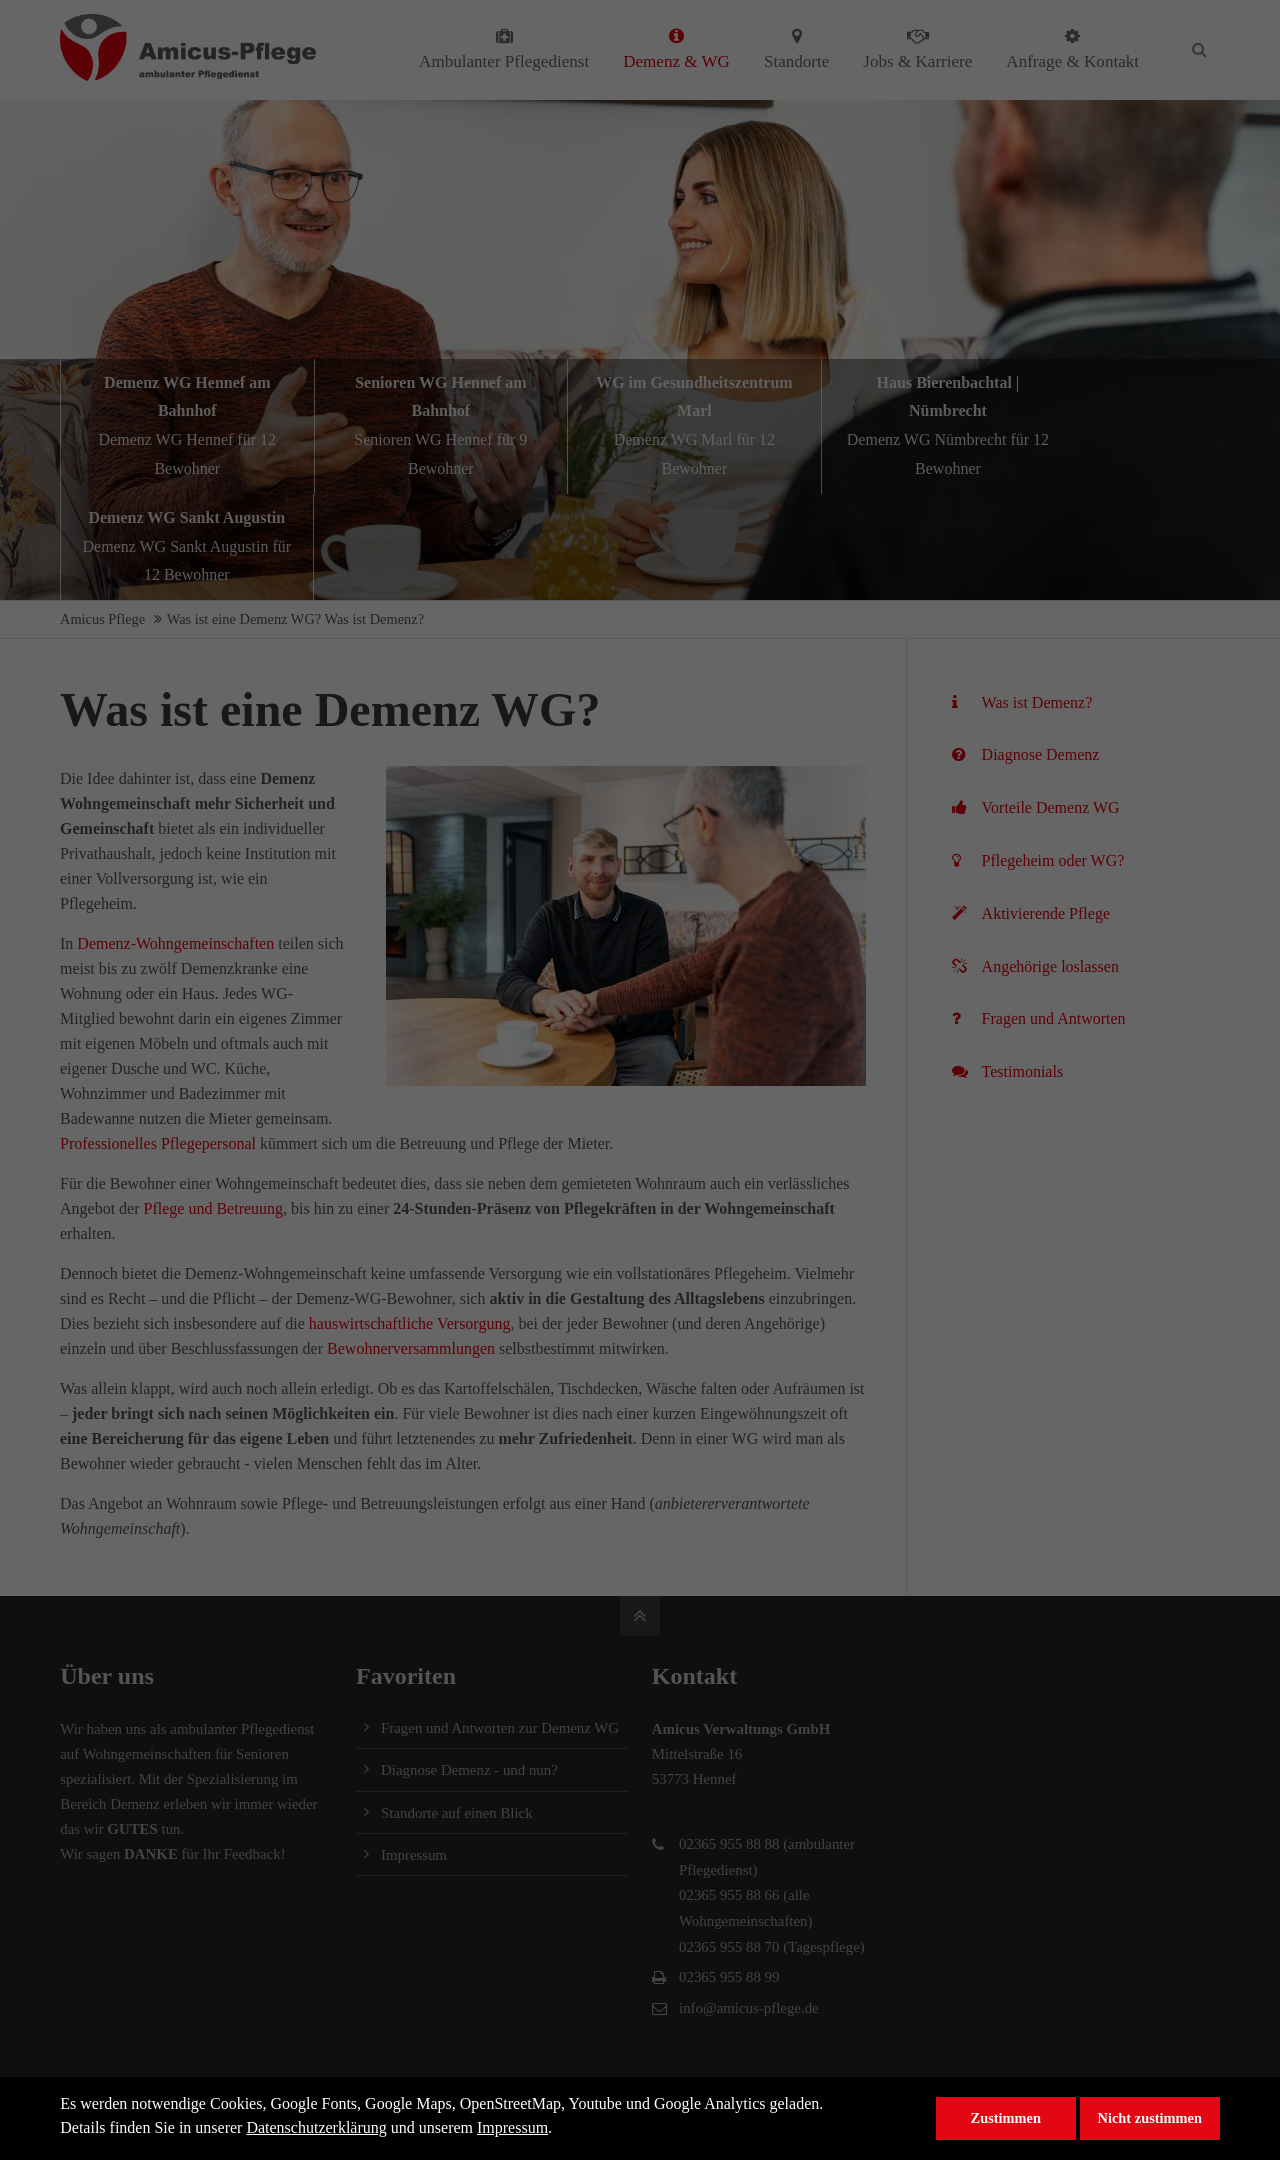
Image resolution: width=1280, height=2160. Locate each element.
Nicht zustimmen (1150, 2118)
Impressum (512, 2127)
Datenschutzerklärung (316, 2127)
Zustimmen (1006, 2118)
